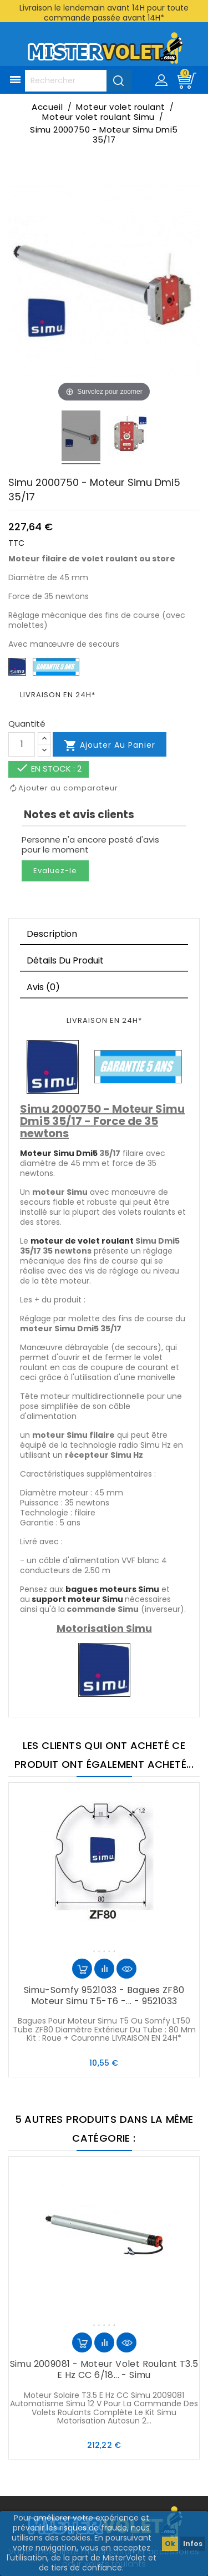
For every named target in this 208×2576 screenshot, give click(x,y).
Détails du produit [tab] (65, 960)
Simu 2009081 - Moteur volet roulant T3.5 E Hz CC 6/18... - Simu (104, 2369)
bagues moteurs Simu (112, 1589)
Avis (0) (43, 987)
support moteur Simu (77, 1599)
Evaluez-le (55, 870)
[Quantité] (21, 744)
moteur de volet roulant (82, 1240)
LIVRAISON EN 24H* (57, 694)
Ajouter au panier (109, 745)
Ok (170, 2543)
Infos (192, 2543)
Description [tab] (52, 933)
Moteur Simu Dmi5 (59, 1153)
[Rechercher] (78, 81)
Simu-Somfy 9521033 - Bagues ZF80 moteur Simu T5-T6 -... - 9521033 (104, 1995)
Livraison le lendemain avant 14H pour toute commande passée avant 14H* (104, 12)
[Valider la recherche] (118, 80)
